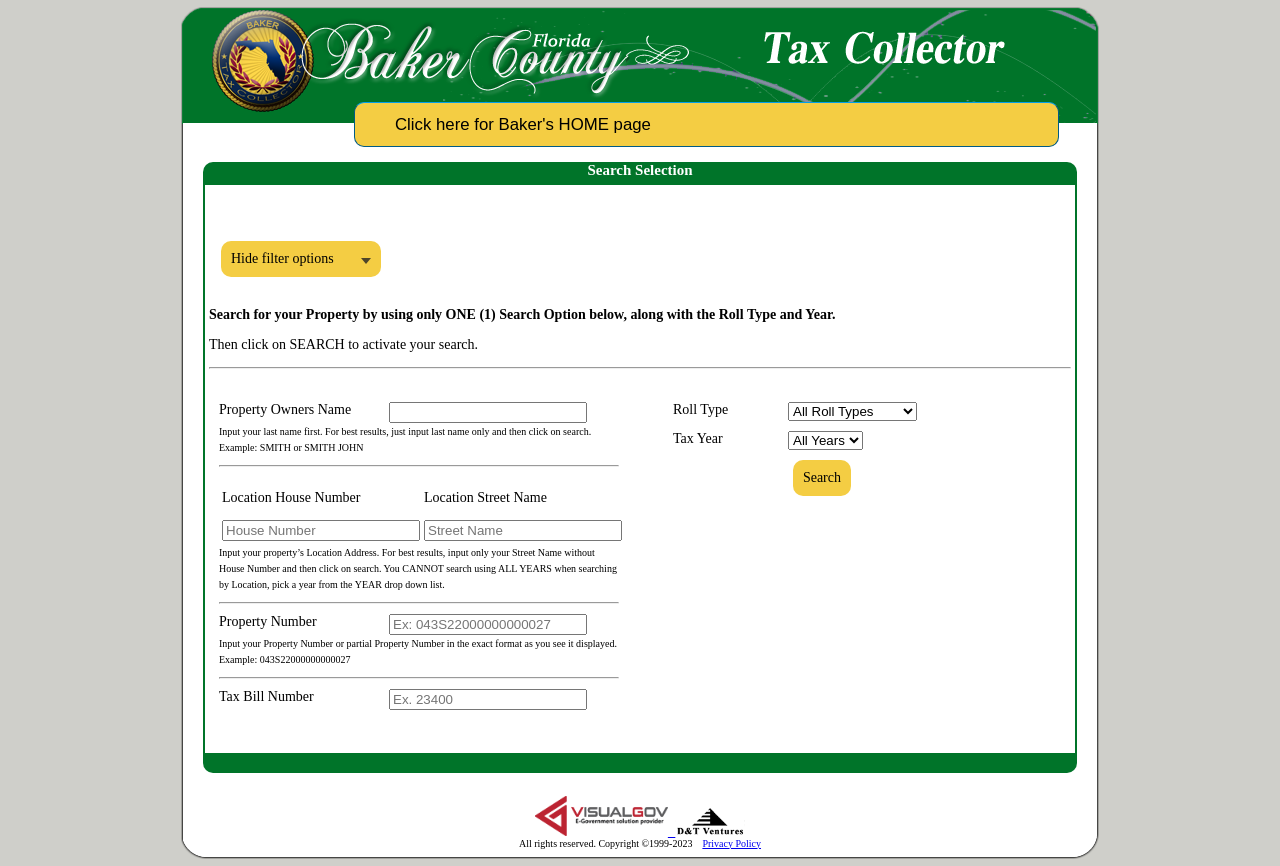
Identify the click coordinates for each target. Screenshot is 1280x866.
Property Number (268, 621)
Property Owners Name (285, 409)
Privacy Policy (731, 843)
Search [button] (822, 477)
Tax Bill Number (266, 696)
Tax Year (698, 438)
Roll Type (700, 409)
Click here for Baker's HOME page (523, 124)
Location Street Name (485, 497)
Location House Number (291, 497)
